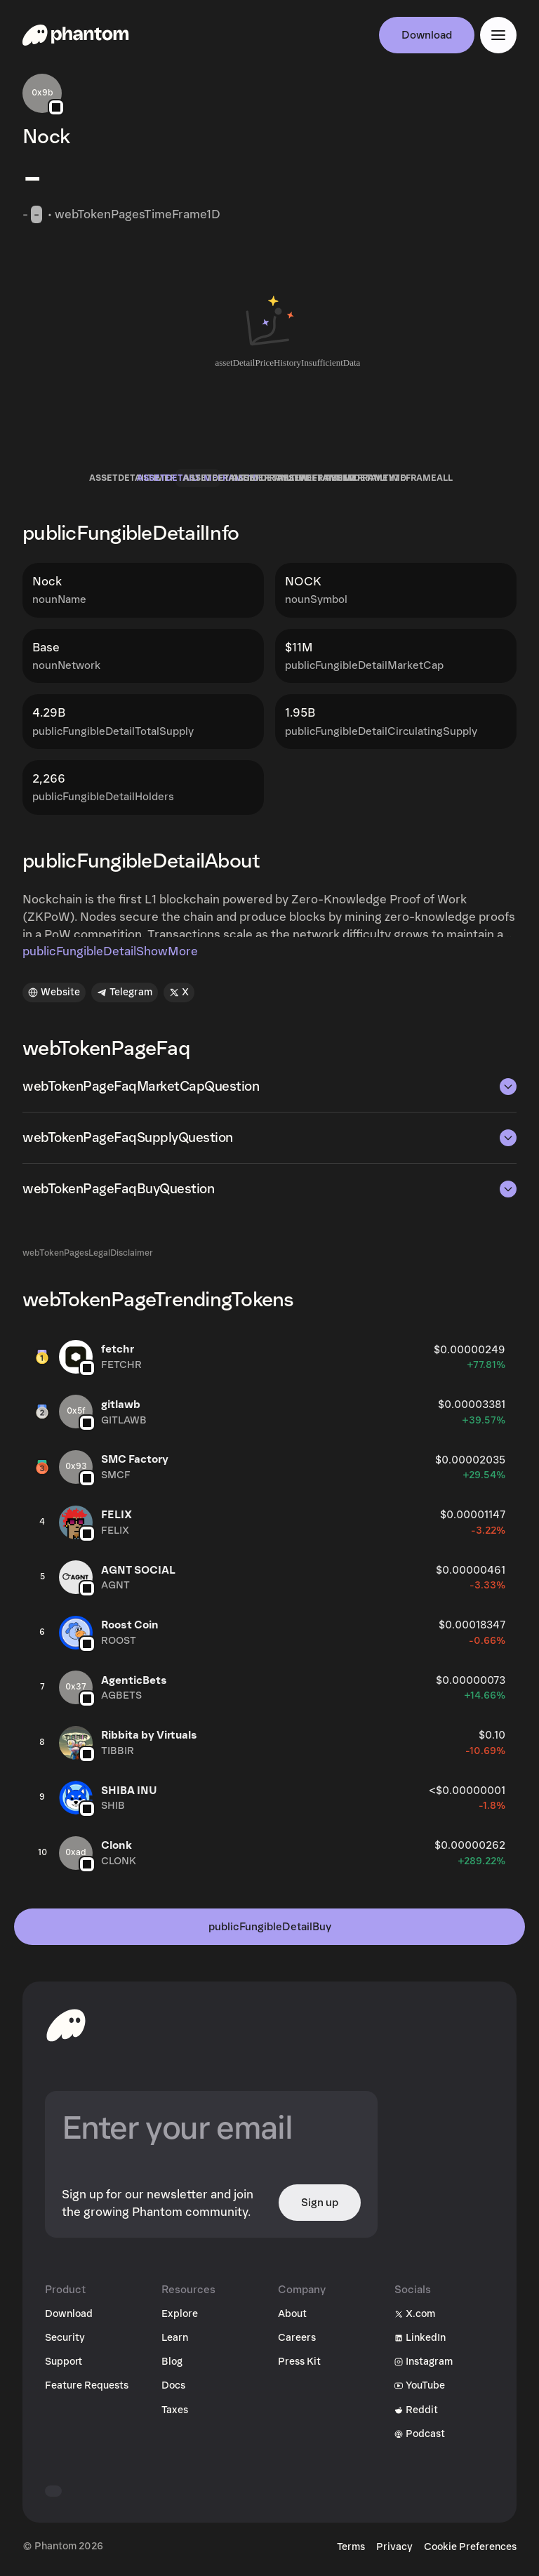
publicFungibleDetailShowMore (110, 951)
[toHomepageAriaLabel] (66, 2025)
